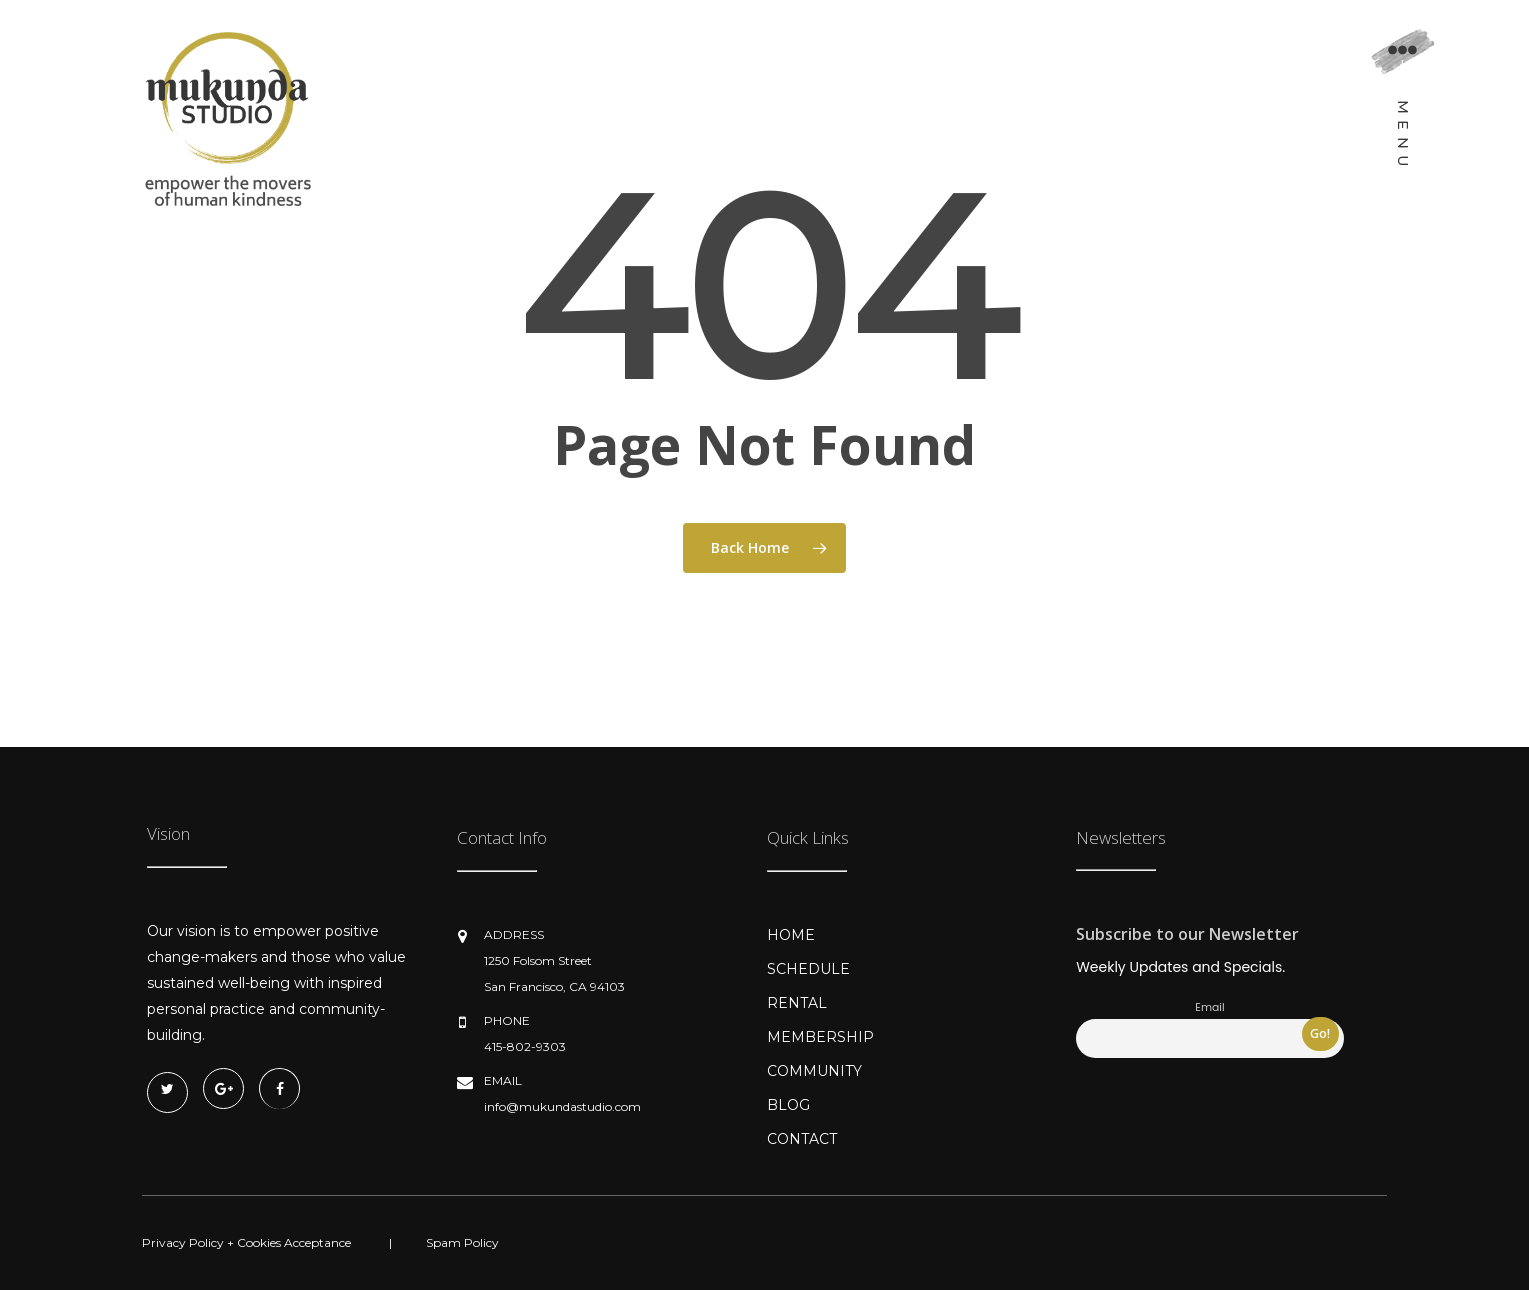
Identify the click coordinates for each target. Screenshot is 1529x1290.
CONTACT (802, 1139)
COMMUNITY (814, 1071)
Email (1209, 1007)
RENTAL (797, 1003)
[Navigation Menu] (1402, 106)
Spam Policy (462, 1242)
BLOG (788, 1105)
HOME (791, 935)
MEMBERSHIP (820, 1037)
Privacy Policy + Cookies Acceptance (246, 1242)
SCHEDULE (808, 969)
